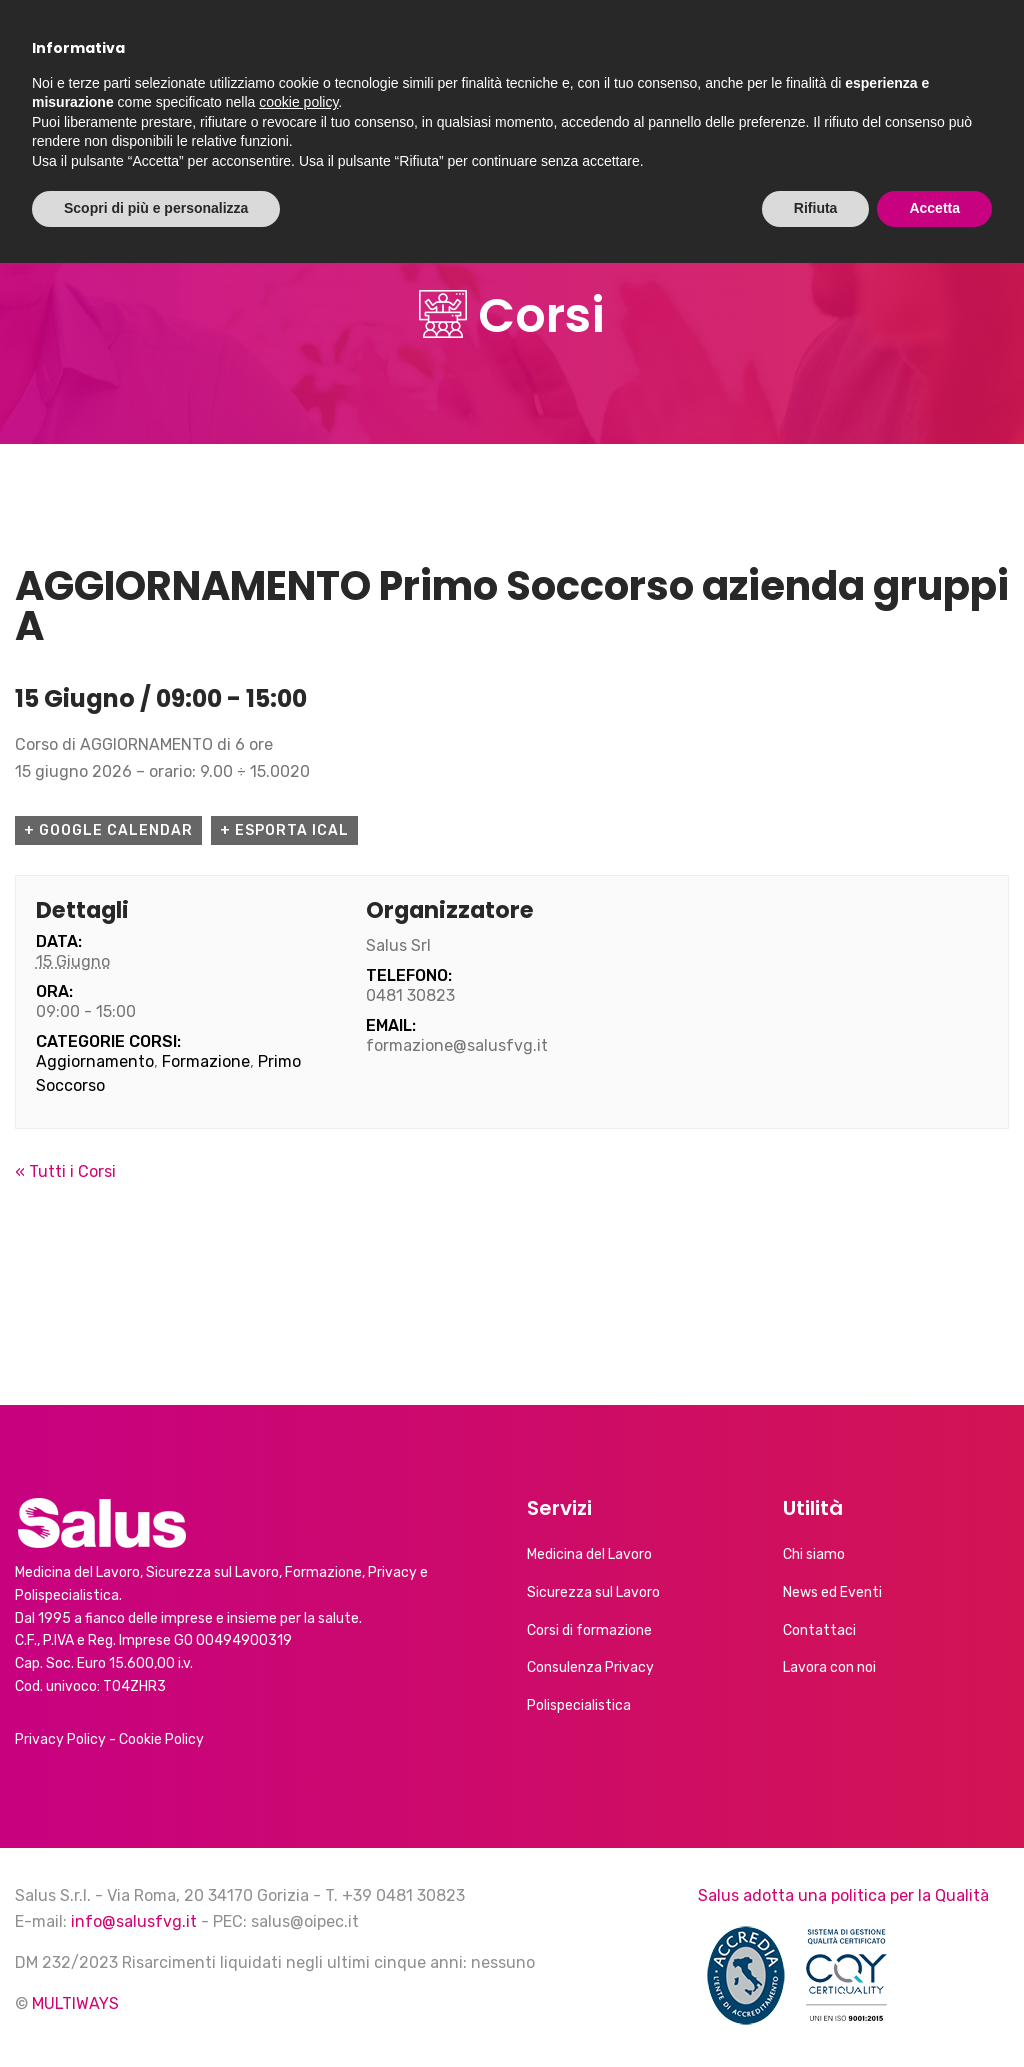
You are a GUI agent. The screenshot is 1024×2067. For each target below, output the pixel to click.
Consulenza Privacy (590, 1667)
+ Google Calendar (108, 830)
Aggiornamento (95, 1061)
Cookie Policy (161, 1739)
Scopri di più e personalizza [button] (156, 2012)
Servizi (264, 129)
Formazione (206, 1061)
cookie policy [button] (298, 1906)
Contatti (730, 129)
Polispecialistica (579, 1705)
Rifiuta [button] (816, 2012)
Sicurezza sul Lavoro (593, 1592)
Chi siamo (145, 129)
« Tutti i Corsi (65, 1171)
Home (52, 129)
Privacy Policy (60, 1739)
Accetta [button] (934, 2012)
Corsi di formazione (589, 1630)
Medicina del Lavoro (589, 1554)
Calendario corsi (582, 129)
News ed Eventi (409, 129)
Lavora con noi (829, 1667)
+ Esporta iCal (284, 830)
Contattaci (819, 1630)
